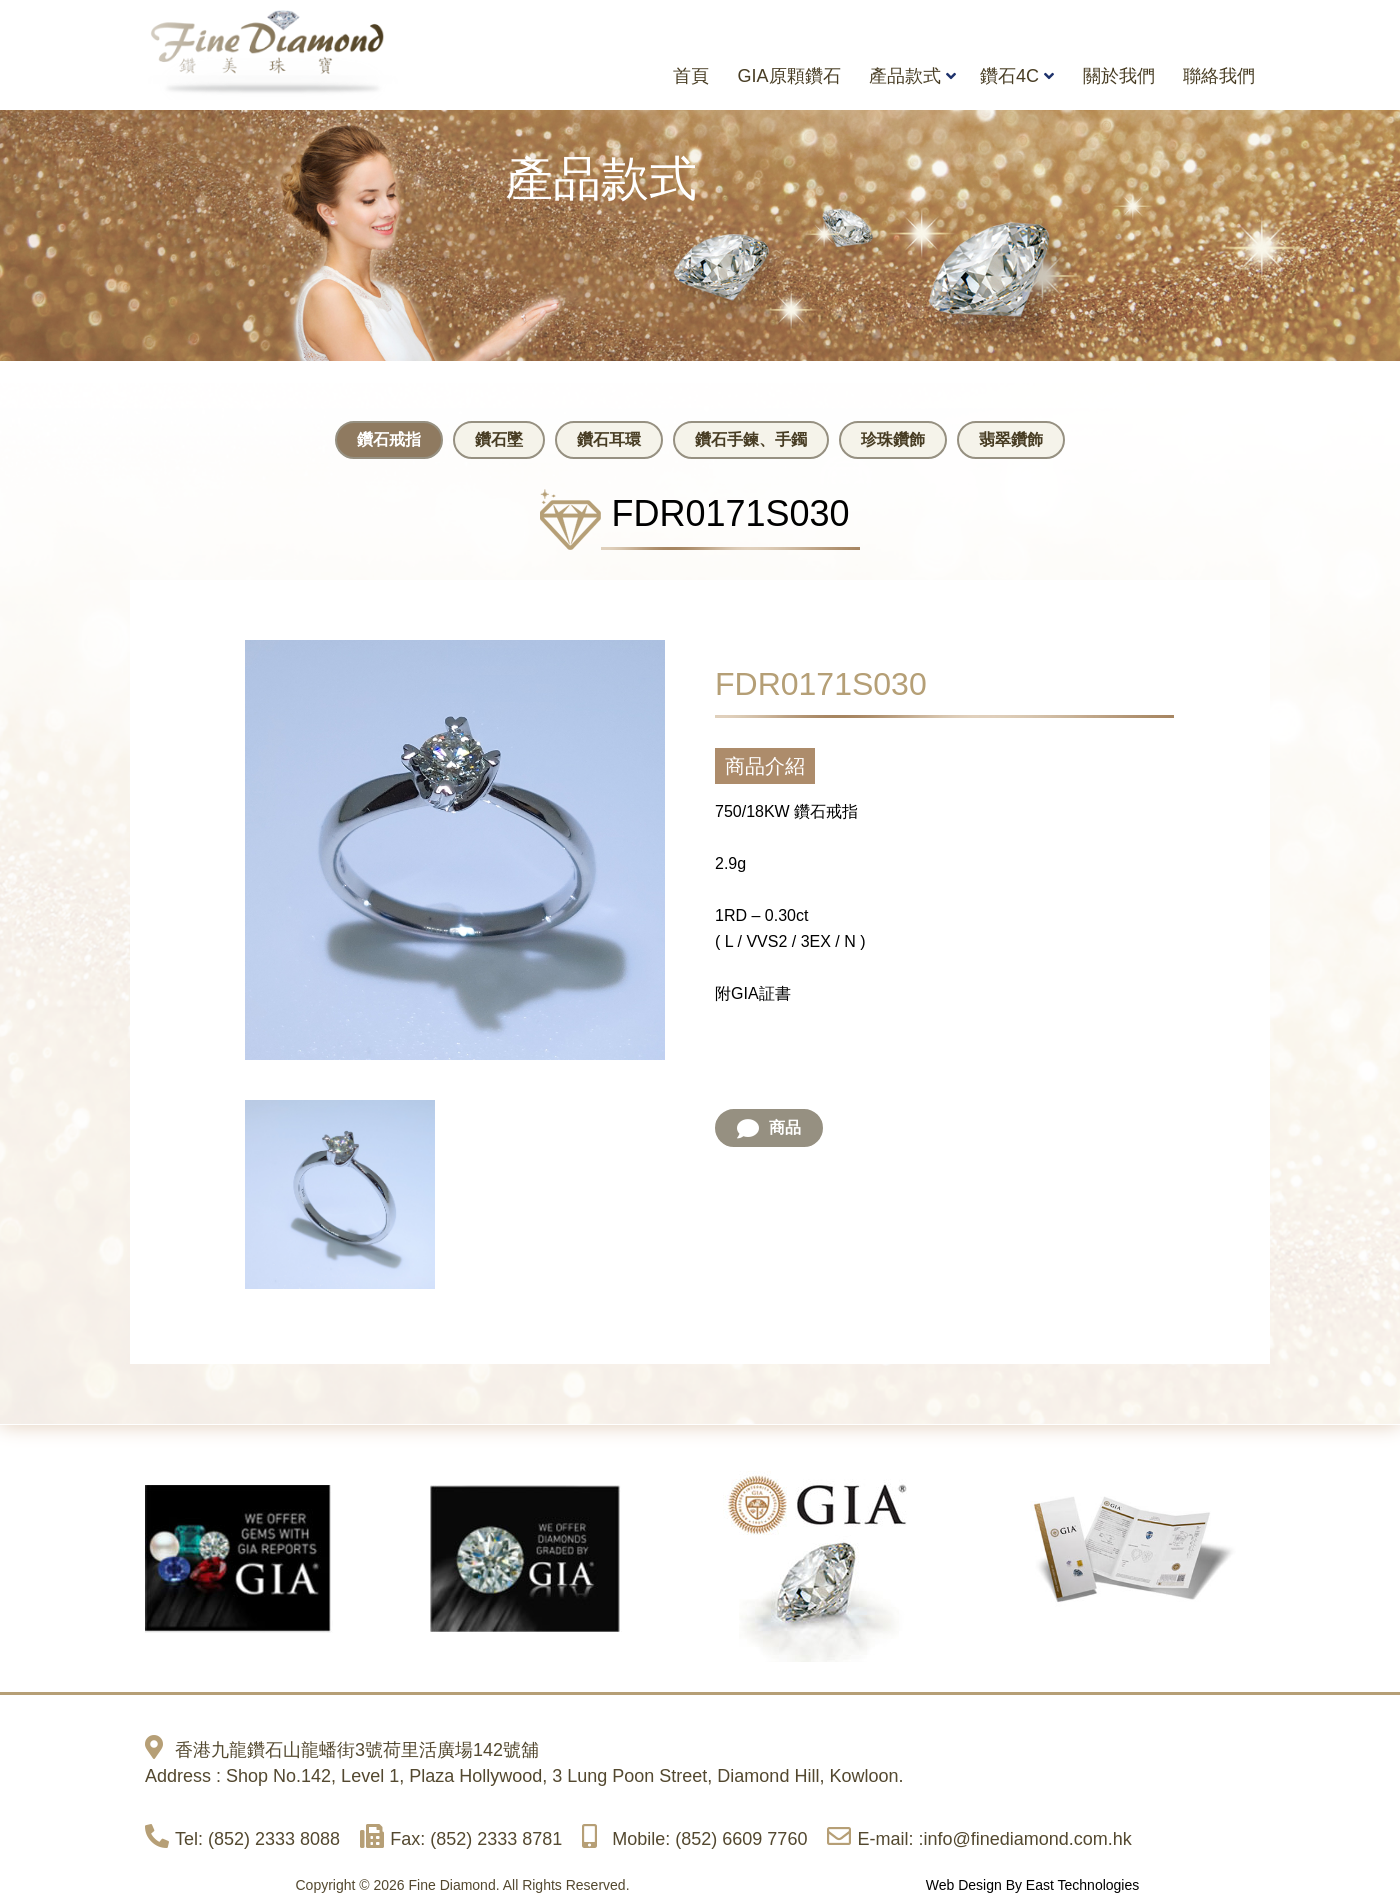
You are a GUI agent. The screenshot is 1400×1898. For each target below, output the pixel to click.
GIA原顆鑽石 (789, 76)
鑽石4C (1009, 76)
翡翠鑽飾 (1011, 439)
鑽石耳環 (609, 439)
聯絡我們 (1219, 76)
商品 (769, 1129)
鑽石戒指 (389, 439)
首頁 (691, 76)
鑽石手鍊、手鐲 (751, 439)
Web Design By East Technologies (1033, 1885)
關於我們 (1119, 76)
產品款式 (905, 76)
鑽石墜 (499, 439)
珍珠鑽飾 (893, 439)
